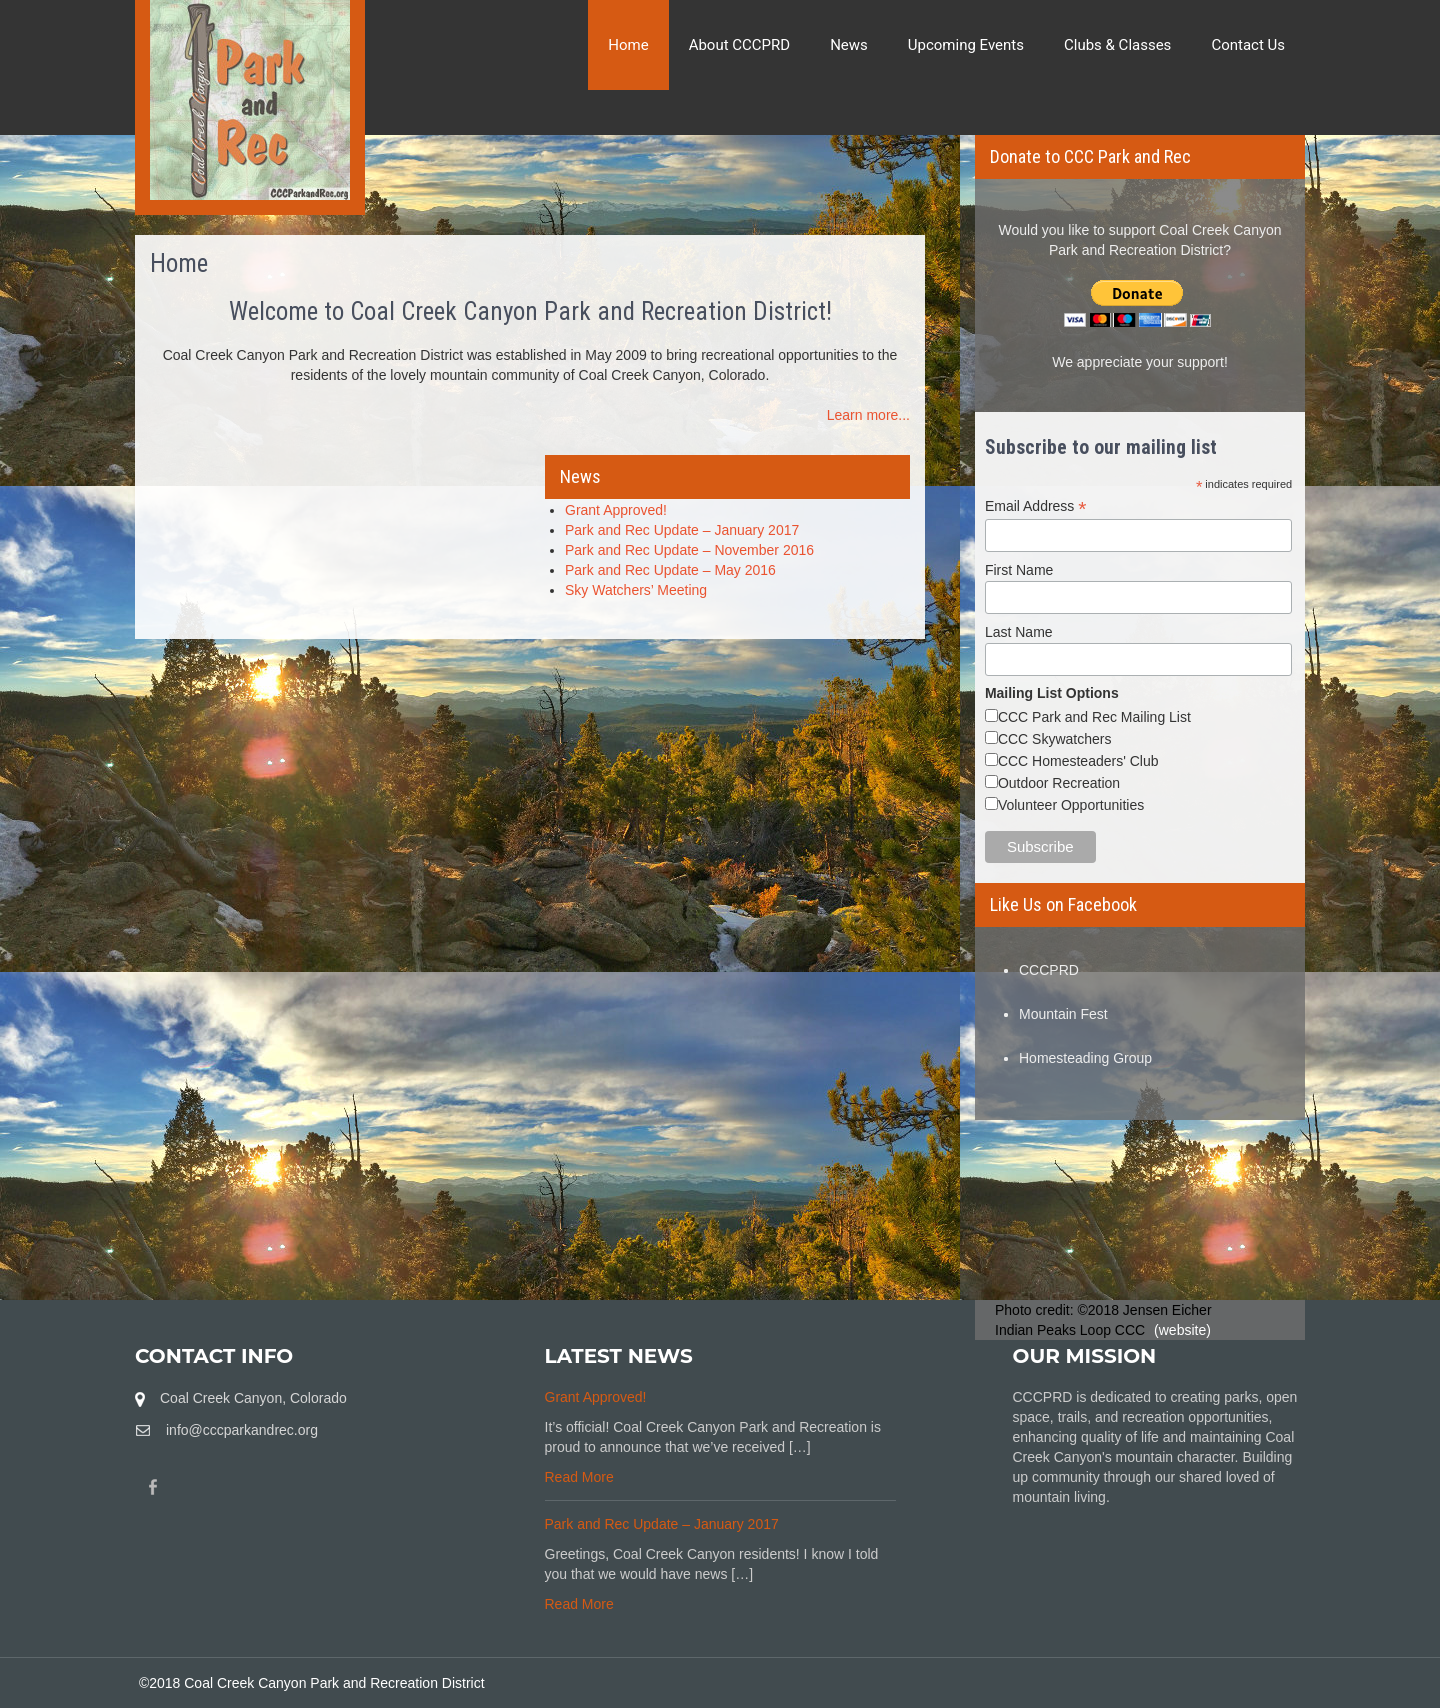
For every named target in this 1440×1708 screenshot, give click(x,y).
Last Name (1019, 632)
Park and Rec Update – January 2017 (682, 530)
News (849, 45)
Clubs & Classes (1117, 45)
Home (628, 45)
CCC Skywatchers (1055, 739)
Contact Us (1248, 45)
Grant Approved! (616, 510)
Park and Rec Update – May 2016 (670, 570)
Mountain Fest (1063, 1014)
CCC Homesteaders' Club (1078, 761)
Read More (579, 1477)
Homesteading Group (1085, 1058)
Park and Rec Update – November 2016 (689, 550)
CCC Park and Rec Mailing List (1094, 717)
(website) (1182, 1330)
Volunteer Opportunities (1071, 805)
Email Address (1036, 506)
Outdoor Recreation (1059, 783)
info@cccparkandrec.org (242, 1430)
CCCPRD (1049, 970)
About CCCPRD (740, 45)
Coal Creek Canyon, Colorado (253, 1398)
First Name (1019, 570)
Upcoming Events (966, 45)
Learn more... (868, 415)
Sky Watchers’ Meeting (636, 590)
